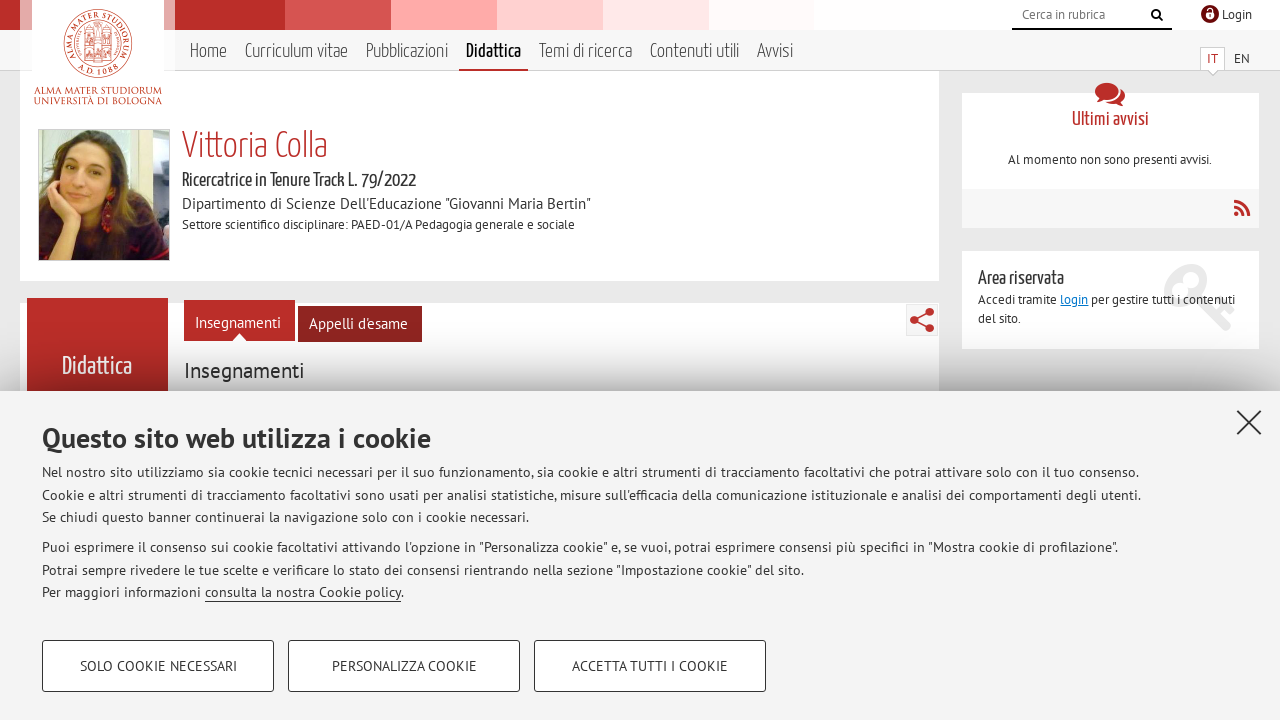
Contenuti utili (694, 51)
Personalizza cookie (404, 666)
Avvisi (775, 51)
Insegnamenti (238, 322)
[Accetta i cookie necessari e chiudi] (1249, 422)
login (1074, 299)
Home (208, 51)
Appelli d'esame (358, 323)
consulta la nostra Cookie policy (303, 592)
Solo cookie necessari (158, 666)
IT (1212, 58)
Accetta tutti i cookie (650, 666)
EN (1242, 58)
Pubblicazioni (407, 51)
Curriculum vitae (296, 51)
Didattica (493, 51)
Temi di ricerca (585, 51)
